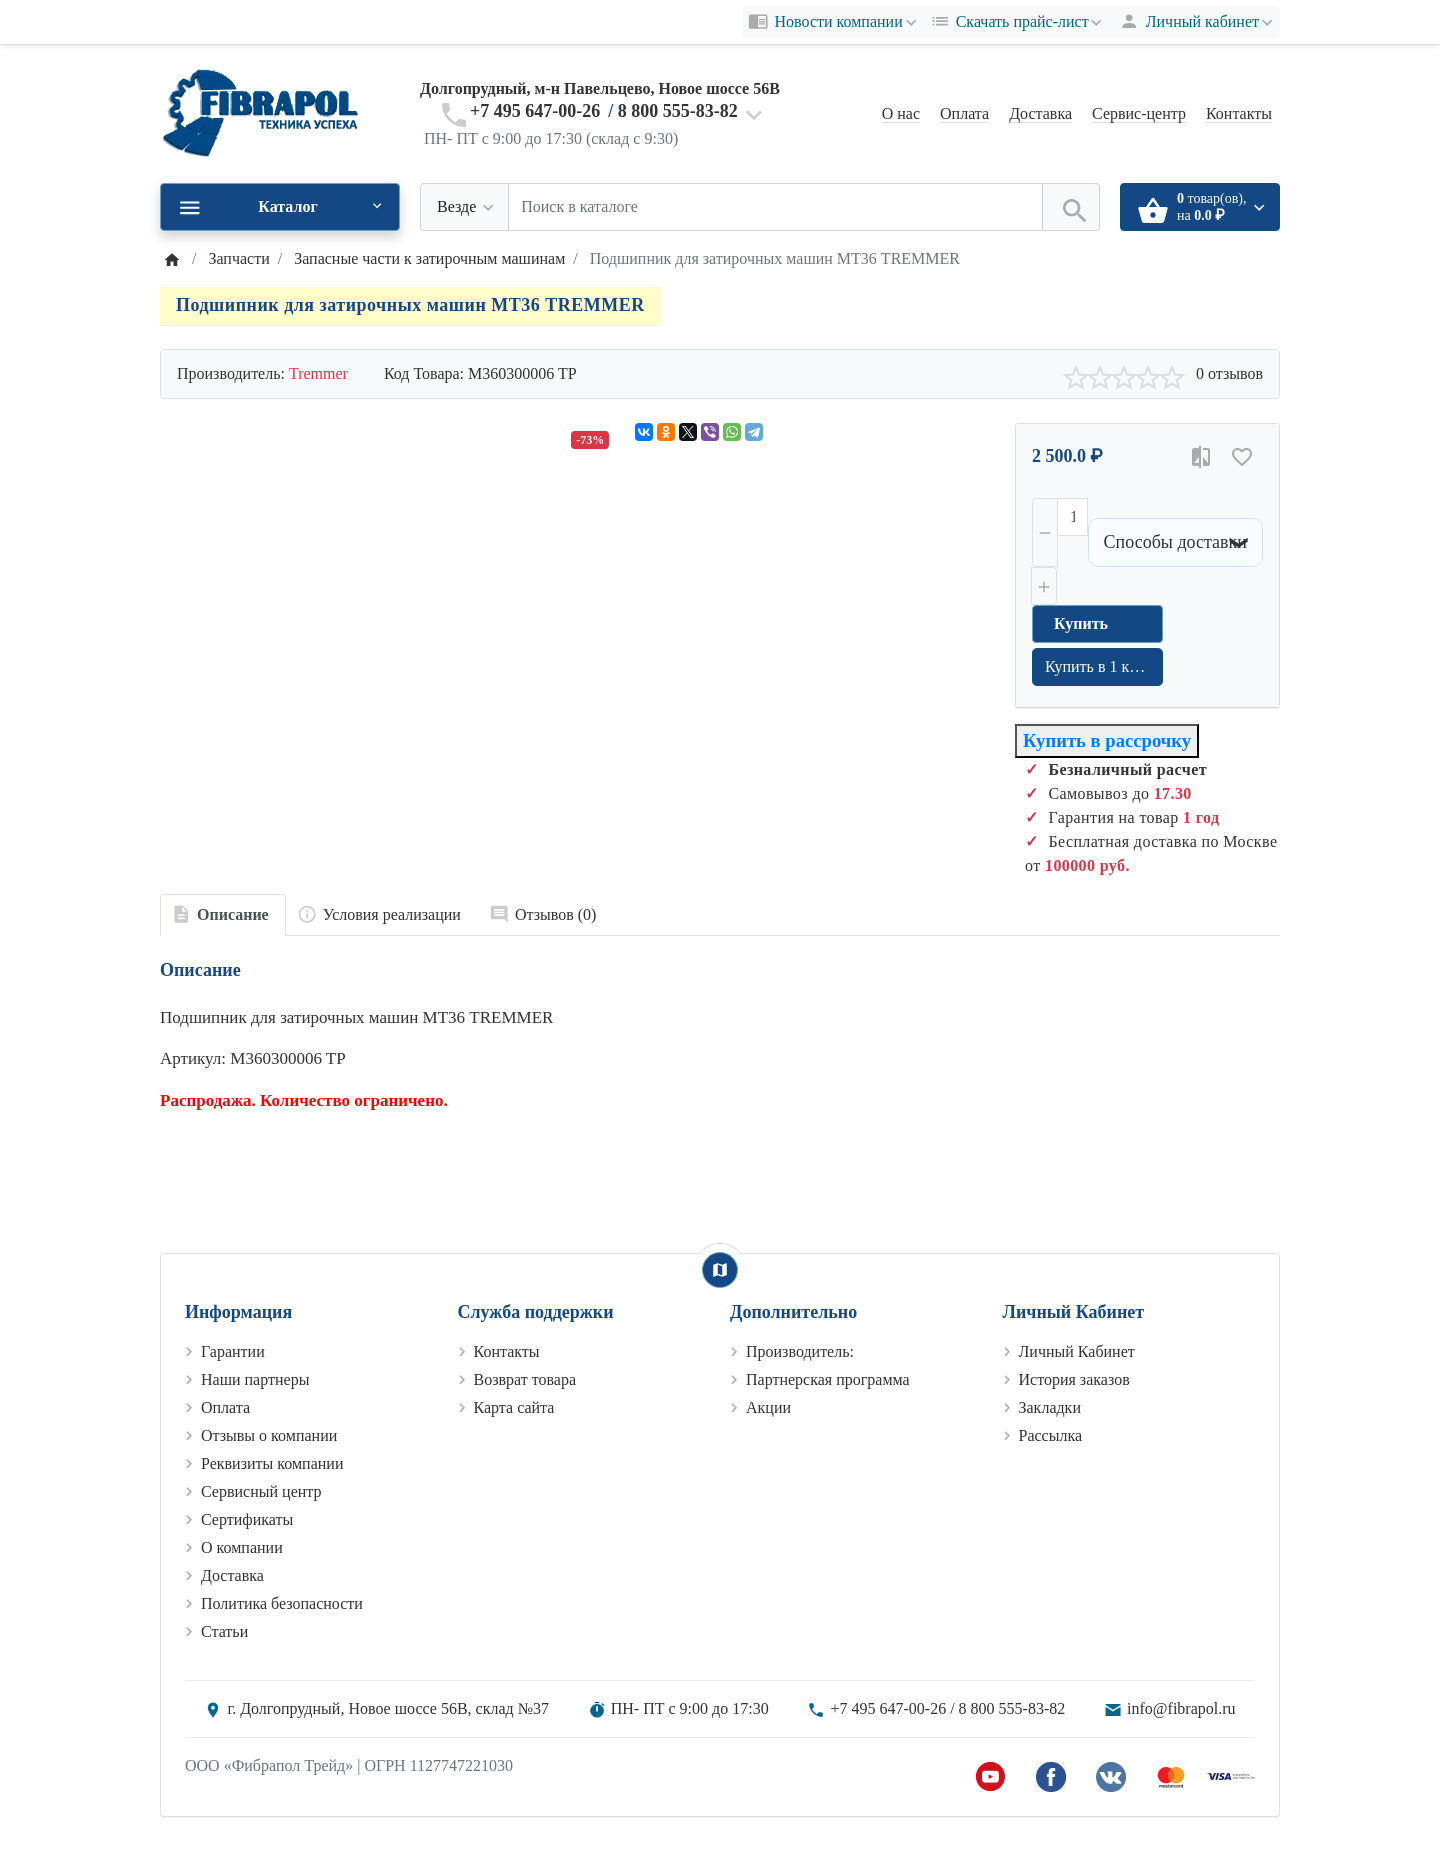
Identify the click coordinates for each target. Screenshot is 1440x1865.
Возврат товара (525, 1379)
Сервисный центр (261, 1491)
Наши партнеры (255, 1379)
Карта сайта (514, 1407)
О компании (242, 1547)
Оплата (964, 113)
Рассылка (1051, 1435)
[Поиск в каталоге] (775, 207)
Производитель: (800, 1351)
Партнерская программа (828, 1379)
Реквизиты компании (272, 1463)
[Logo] (260, 112)
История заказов (1074, 1379)
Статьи (224, 1631)
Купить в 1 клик (1099, 666)
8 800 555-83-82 (678, 111)
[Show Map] (720, 1270)
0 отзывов (1229, 373)
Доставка (1040, 113)
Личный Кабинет (1077, 1351)
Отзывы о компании (269, 1435)
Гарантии (233, 1351)
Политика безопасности (282, 1603)
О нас (901, 113)
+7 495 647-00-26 (535, 111)
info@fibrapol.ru (1181, 1708)
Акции (768, 1407)
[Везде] (464, 207)
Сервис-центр (1139, 113)
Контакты (1239, 113)
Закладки (1050, 1407)
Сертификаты (247, 1519)
